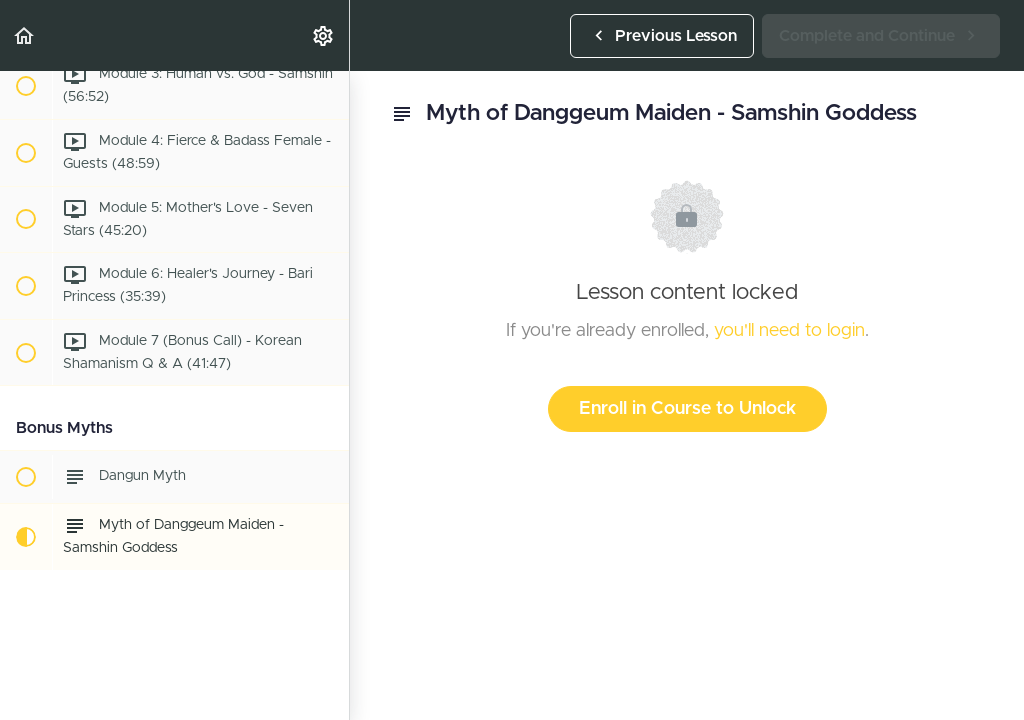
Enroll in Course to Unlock (687, 409)
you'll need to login (789, 331)
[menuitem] (324, 35)
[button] (25, 35)
